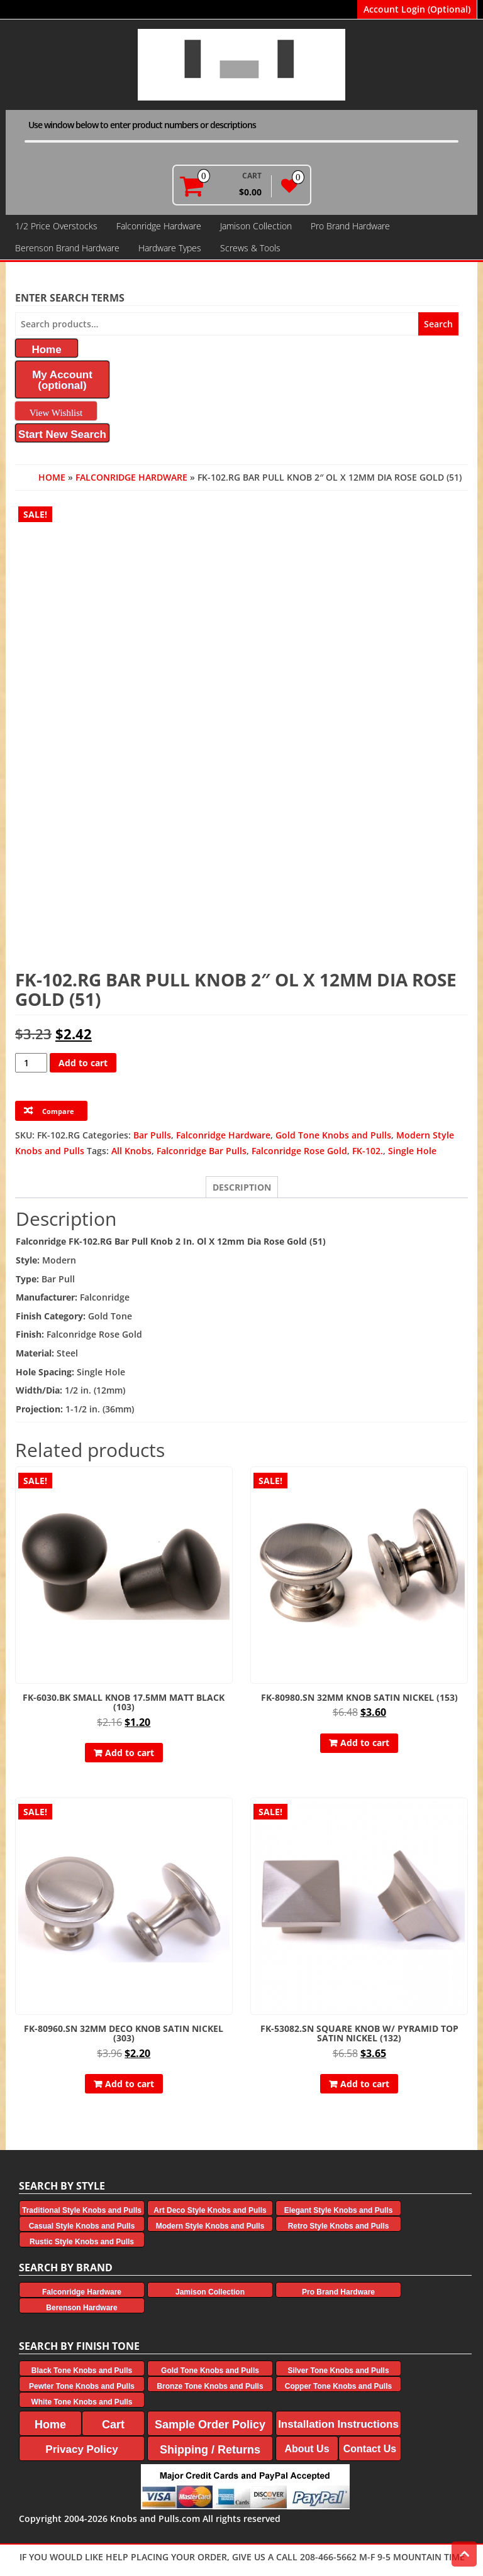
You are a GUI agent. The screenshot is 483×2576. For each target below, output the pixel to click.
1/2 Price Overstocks (56, 226)
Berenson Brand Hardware (67, 248)
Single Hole (412, 1151)
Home (51, 477)
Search (438, 324)
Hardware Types (169, 248)
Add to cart (83, 1063)
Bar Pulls (152, 1135)
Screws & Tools (250, 248)
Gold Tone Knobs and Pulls (333, 1135)
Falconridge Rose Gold (299, 1151)
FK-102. (367, 1151)
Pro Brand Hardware (350, 226)
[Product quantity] (31, 1062)
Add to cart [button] (129, 1753)
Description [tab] (242, 1187)
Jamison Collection (256, 226)
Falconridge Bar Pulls (202, 1151)
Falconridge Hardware (158, 226)
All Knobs (131, 1151)
